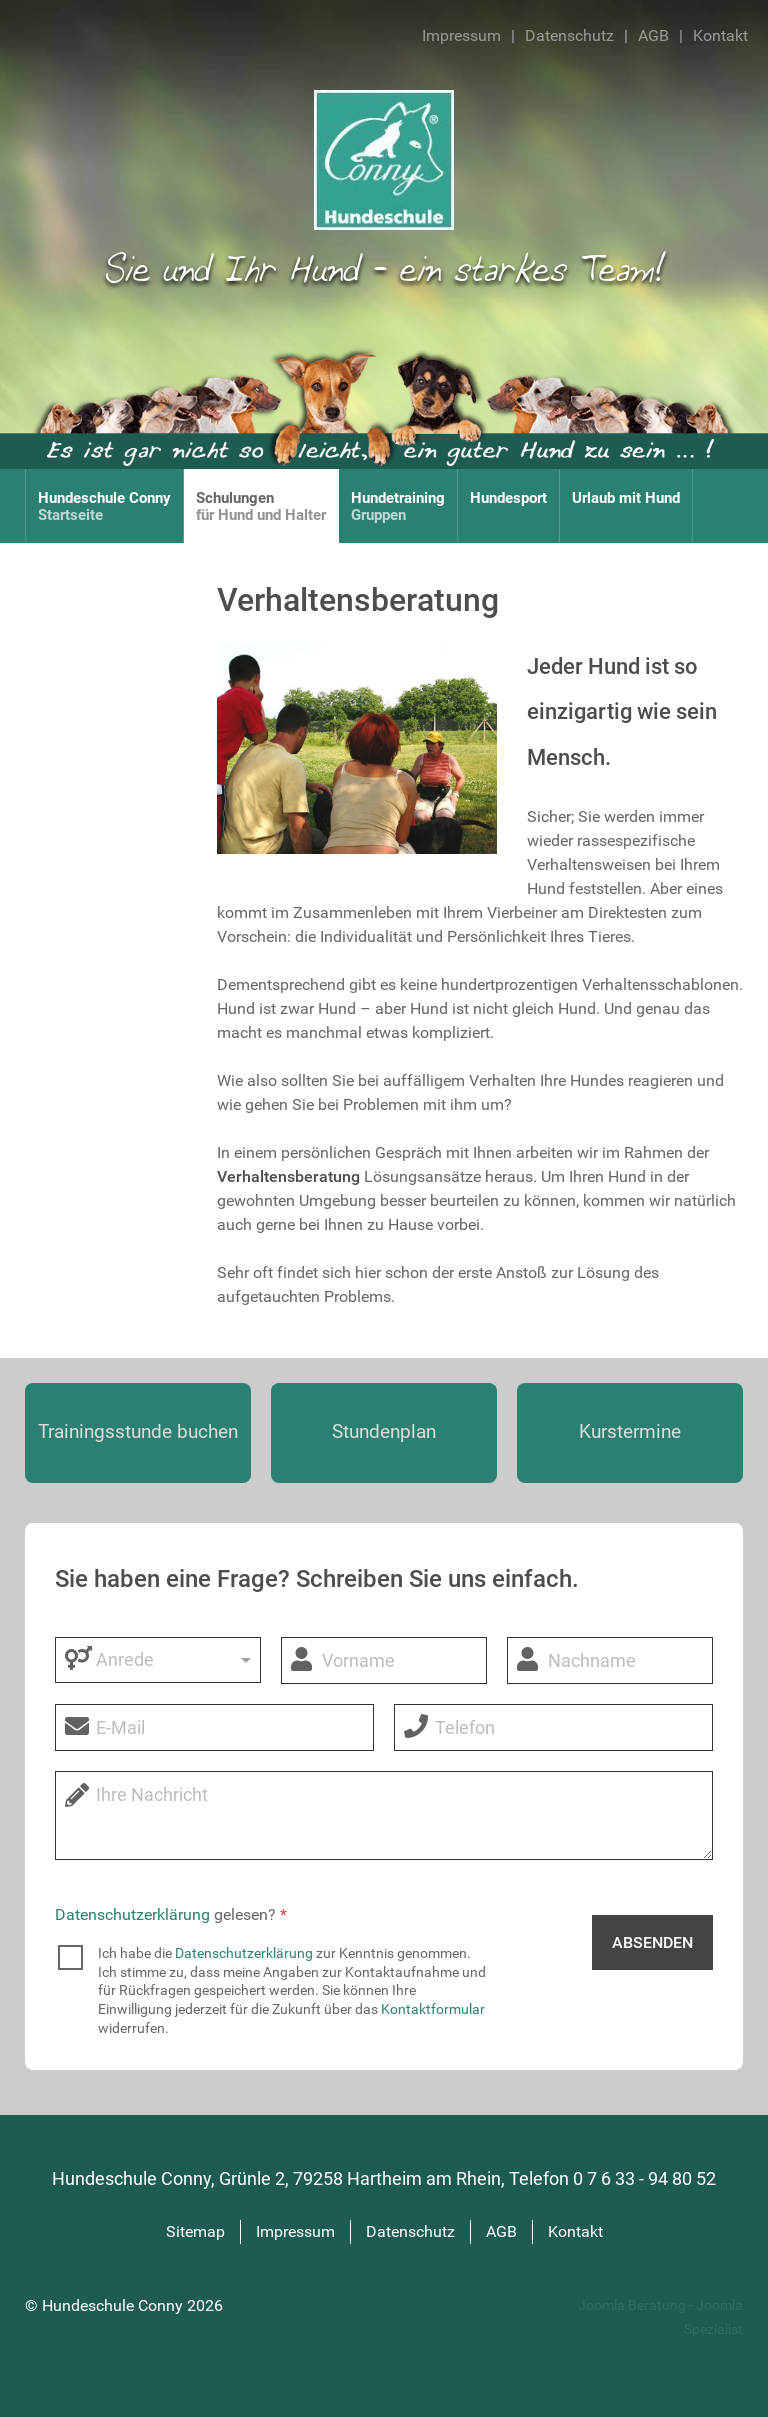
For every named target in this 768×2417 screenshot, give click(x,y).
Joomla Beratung (633, 2305)
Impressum (461, 35)
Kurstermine (630, 1431)
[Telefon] (553, 1727)
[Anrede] (158, 1660)
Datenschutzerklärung (132, 1914)
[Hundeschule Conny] (384, 158)
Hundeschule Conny (114, 2305)
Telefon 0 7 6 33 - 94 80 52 (612, 2179)
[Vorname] (384, 1660)
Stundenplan (384, 1431)
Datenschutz (569, 35)
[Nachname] (610, 1660)
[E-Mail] (214, 1727)
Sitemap (195, 2231)
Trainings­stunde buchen (138, 1431)
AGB (653, 35)
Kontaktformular (433, 2009)
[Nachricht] (384, 1815)
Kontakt (720, 35)
